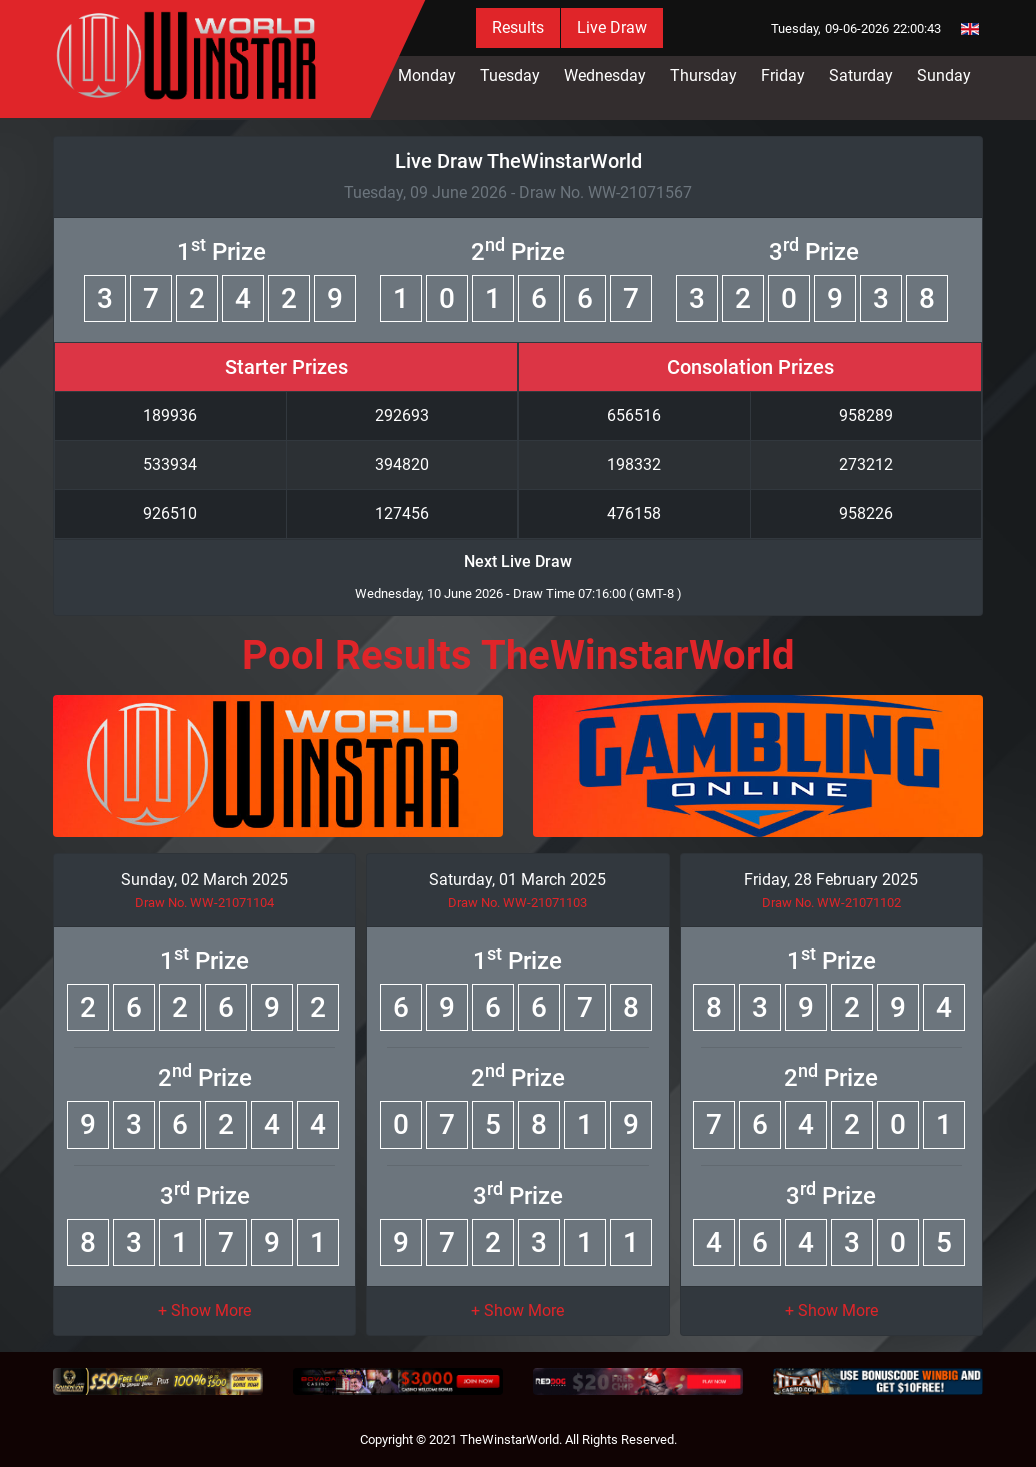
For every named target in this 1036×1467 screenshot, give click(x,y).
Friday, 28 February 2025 (831, 879)
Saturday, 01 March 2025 (517, 879)
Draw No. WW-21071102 (831, 902)
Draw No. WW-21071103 (517, 902)
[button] (204, 1310)
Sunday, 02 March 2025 (204, 879)
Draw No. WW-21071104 (204, 902)
